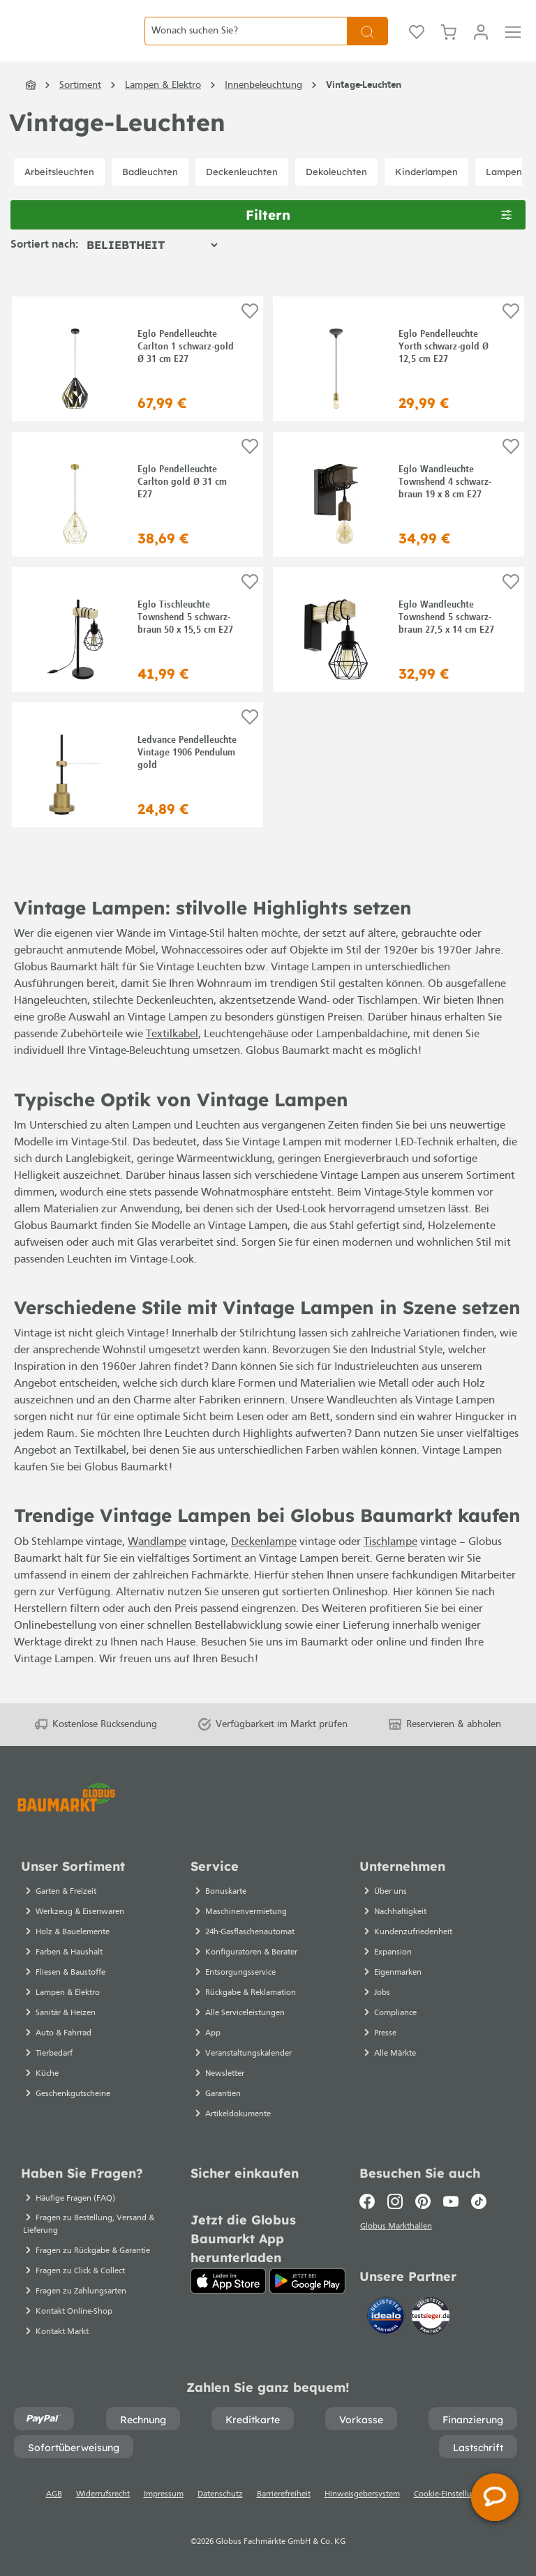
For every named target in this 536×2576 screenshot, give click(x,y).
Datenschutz (220, 2494)
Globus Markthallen (397, 2228)
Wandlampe (157, 1563)
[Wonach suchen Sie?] (245, 41)
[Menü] (513, 42)
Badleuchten (150, 193)
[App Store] (229, 2281)
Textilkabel (172, 1056)
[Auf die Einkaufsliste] (249, 333)
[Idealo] (387, 2317)
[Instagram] (395, 2201)
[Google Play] (307, 2281)
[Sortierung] (152, 267)
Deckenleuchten (242, 193)
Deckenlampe (264, 1563)
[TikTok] (479, 2201)
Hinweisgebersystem (362, 2494)
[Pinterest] (423, 2201)
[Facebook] (370, 2201)
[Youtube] (451, 2201)
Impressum (164, 2494)
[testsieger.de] (431, 2317)
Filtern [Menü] (379, 235)
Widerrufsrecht (103, 2494)
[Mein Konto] (481, 42)
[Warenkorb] (449, 42)
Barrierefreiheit (284, 2494)
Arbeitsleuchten (59, 193)
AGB (54, 2494)
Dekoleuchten (336, 193)
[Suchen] (367, 41)
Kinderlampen (426, 193)
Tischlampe (390, 1563)
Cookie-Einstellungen (452, 2494)
